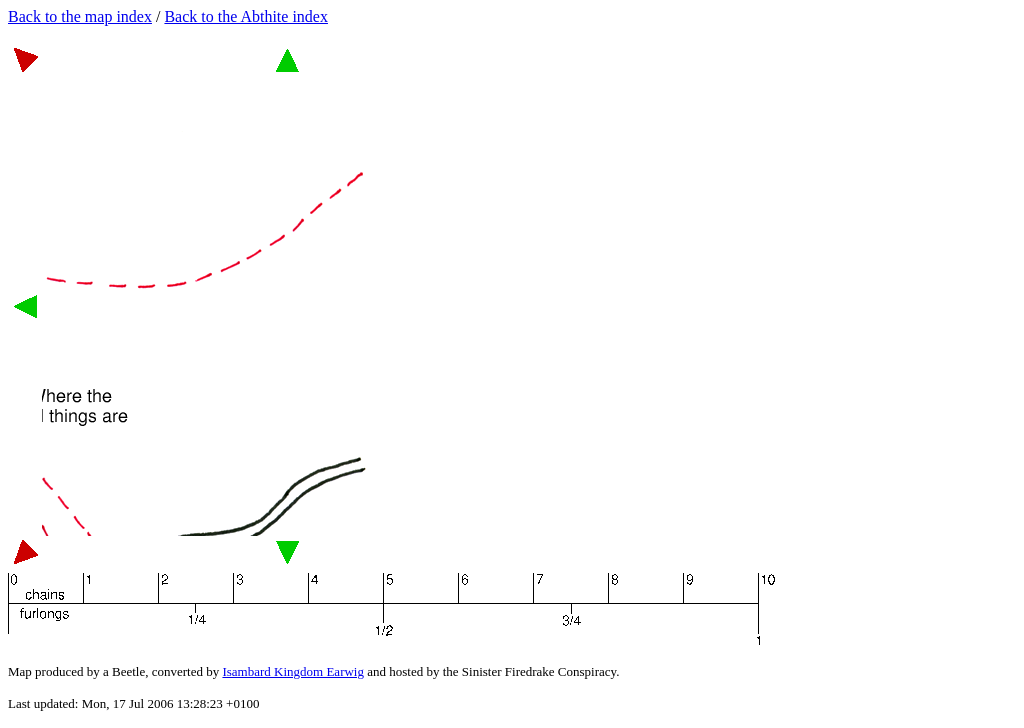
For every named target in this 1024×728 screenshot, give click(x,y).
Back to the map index (80, 16)
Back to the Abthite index (246, 16)
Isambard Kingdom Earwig (293, 671)
